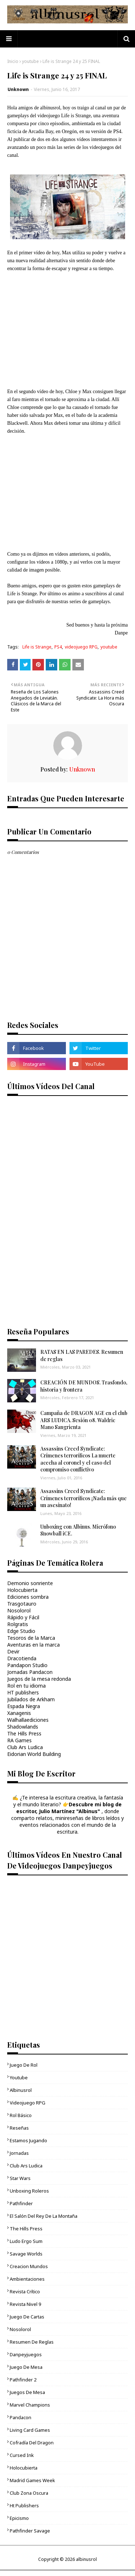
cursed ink (22, 2455)
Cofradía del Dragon (32, 2442)
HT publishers (23, 1692)
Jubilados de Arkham (31, 1699)
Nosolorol (19, 1610)
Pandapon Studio (27, 1665)
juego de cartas (27, 2316)
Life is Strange (36, 647)
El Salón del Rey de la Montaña (43, 2216)
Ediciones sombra (28, 1596)
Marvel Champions (30, 2405)
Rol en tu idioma (26, 1685)
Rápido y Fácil (23, 1617)
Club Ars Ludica (25, 1747)
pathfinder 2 (23, 2379)
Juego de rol (23, 2065)
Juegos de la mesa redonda (39, 1678)
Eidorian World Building (34, 1754)
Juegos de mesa (27, 2392)
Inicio (12, 61)
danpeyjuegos (26, 2354)
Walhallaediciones (28, 1719)
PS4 (58, 647)
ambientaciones (27, 2279)
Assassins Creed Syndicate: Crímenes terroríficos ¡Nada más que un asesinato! (83, 1498)
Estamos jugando (28, 2140)
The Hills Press (24, 1733)
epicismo (19, 2518)
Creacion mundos (29, 2266)
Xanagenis (19, 1713)
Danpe (121, 633)
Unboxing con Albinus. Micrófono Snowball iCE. (78, 1530)
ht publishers (24, 2505)
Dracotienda (21, 1658)
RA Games (19, 1740)
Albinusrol (21, 2090)
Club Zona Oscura (29, 2493)
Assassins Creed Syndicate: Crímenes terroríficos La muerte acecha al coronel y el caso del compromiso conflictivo (78, 1459)
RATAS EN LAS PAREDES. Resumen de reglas (81, 1355)
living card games (30, 2430)
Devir (13, 1651)
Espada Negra (23, 1706)
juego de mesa (26, 2367)
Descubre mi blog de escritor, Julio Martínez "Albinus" (69, 1808)
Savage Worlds (26, 2253)
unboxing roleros (29, 2191)
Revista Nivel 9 (25, 2304)
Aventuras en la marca (33, 1644)
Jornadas (19, 2153)
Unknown (18, 89)
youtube (30, 61)
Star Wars (20, 2178)
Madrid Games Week (32, 2480)
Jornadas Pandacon (30, 1672)
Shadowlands (22, 1726)
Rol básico (21, 2115)
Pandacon (20, 2417)
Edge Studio (21, 1631)
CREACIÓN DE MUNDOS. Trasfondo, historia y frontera (83, 1386)
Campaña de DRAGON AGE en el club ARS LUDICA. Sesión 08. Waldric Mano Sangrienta (83, 1420)
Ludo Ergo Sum (26, 2241)
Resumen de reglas (32, 2342)
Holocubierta (22, 1590)
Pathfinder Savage (30, 2530)
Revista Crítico (25, 2291)
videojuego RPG (81, 647)
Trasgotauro (21, 1603)
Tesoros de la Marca (31, 1637)
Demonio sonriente (30, 1583)
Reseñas (19, 2128)
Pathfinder (21, 2203)
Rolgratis (17, 1624)
